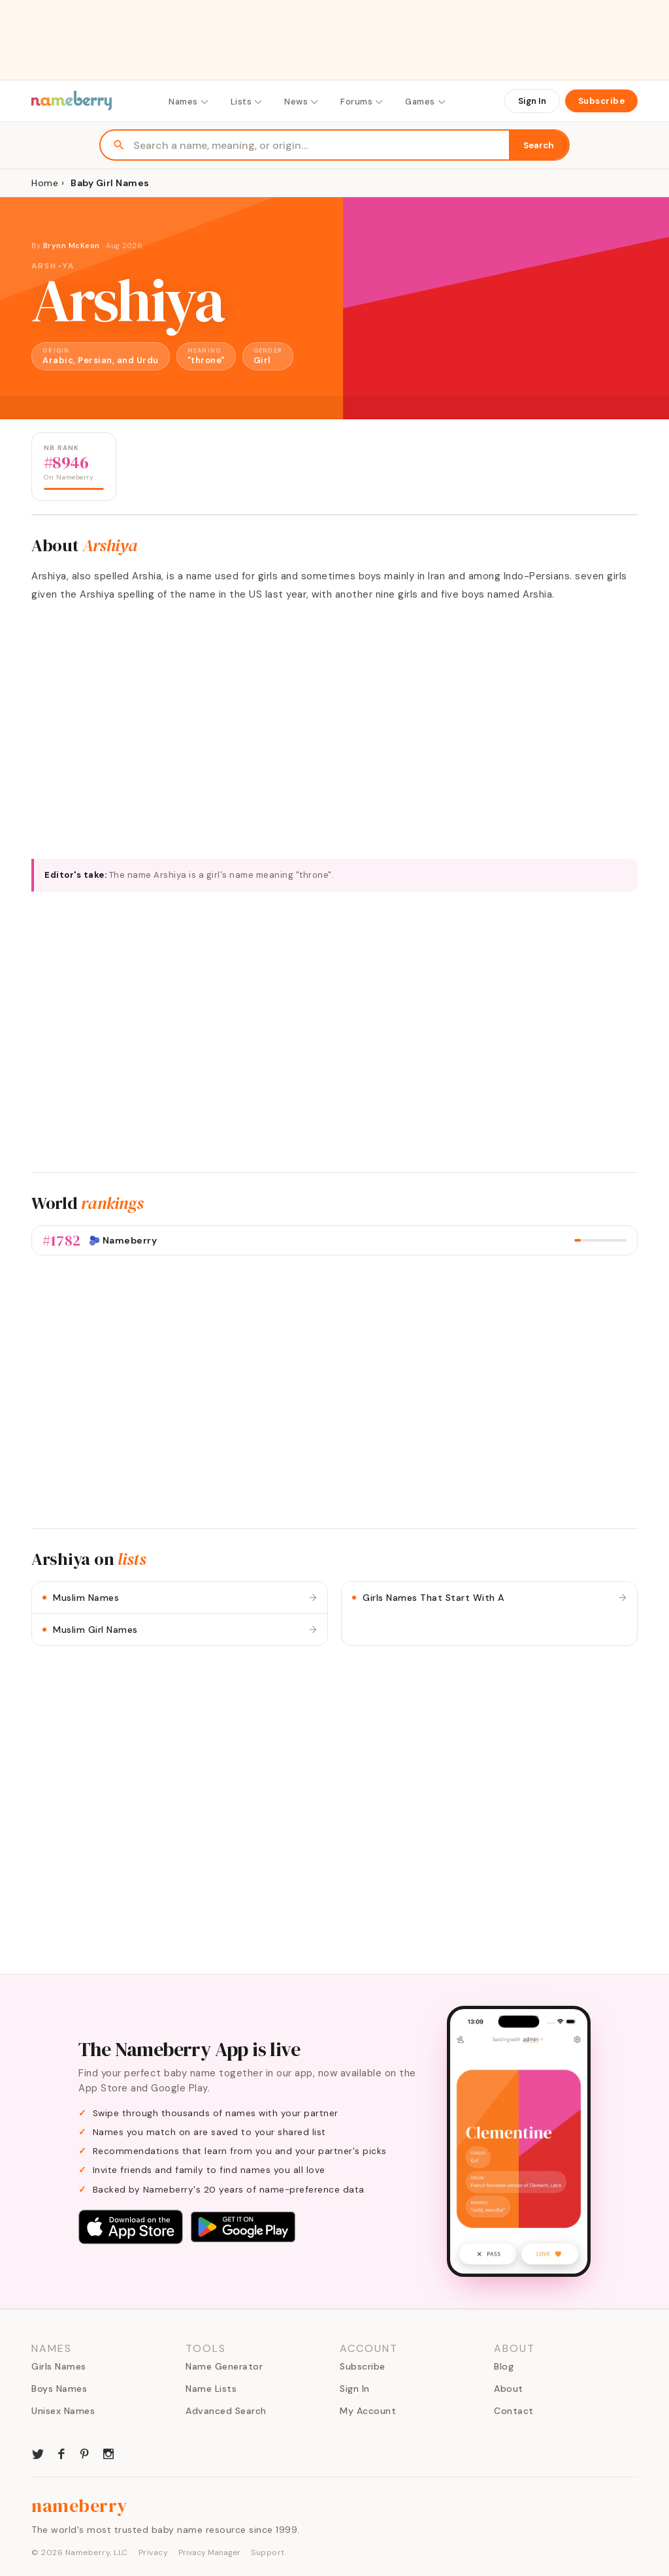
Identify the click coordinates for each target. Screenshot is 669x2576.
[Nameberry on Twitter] (37, 2452)
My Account (368, 2411)
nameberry (79, 2505)
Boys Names (59, 2388)
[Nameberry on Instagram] (108, 2452)
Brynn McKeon (71, 245)
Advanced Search (226, 2411)
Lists (247, 101)
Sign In (532, 100)
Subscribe (601, 100)
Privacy (154, 2552)
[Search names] (321, 145)
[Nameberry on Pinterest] (84, 2452)
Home (44, 183)
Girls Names (58, 2366)
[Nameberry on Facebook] (61, 2452)
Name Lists (211, 2388)
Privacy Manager (209, 2552)
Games (426, 101)
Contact (514, 2411)
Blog (504, 2366)
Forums (362, 101)
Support (268, 2552)
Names (189, 101)
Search (538, 145)
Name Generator (224, 2366)
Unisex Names (63, 2411)
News (301, 101)
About (508, 2388)
